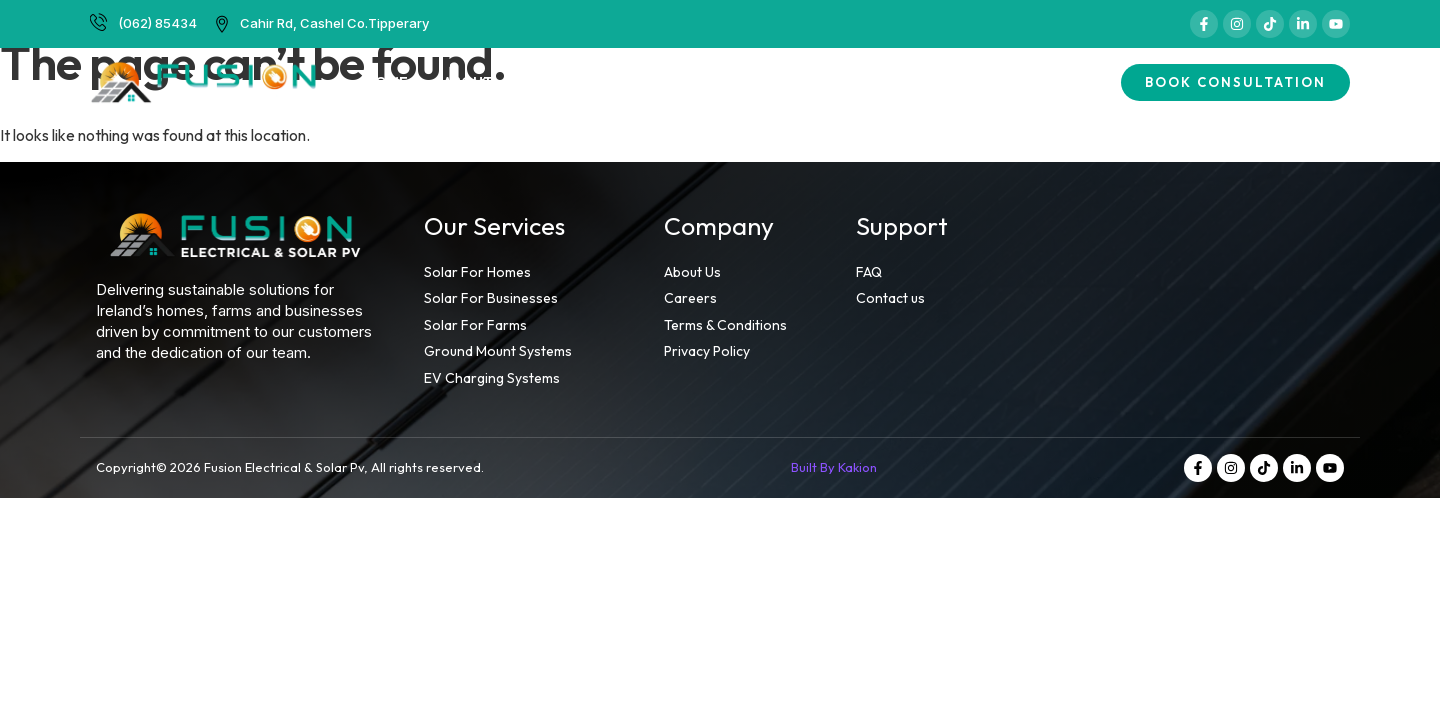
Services (573, 82)
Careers (870, 82)
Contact (1041, 82)
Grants (776, 82)
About (468, 82)
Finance (684, 82)
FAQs (954, 82)
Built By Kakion (834, 467)
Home (386, 82)
